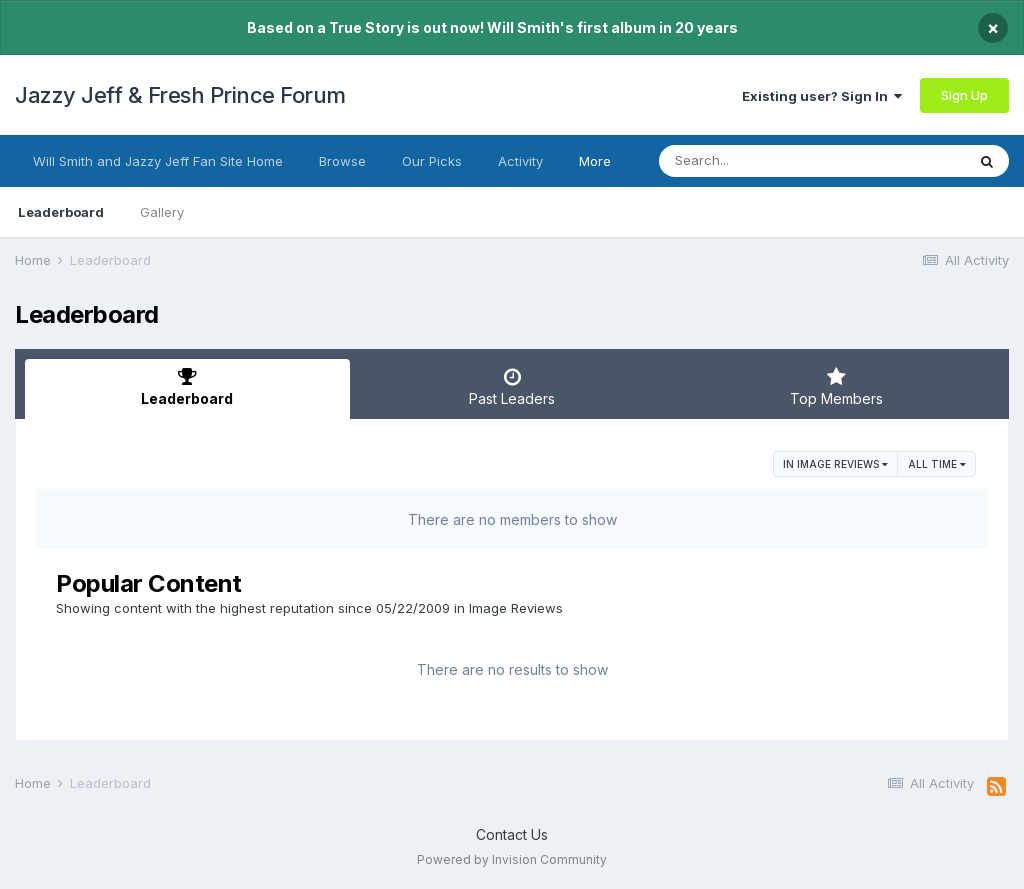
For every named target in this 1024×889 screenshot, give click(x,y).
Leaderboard (61, 212)
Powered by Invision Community (512, 859)
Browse (342, 161)
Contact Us (512, 834)
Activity (520, 161)
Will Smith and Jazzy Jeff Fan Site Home (158, 161)
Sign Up (964, 95)
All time (937, 464)
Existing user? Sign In (822, 96)
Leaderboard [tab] (187, 387)
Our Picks (432, 161)
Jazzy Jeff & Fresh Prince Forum (180, 95)
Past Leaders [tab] (512, 387)
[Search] (757, 161)
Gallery (162, 212)
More (595, 161)
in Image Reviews (835, 464)
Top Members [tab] (836, 387)
